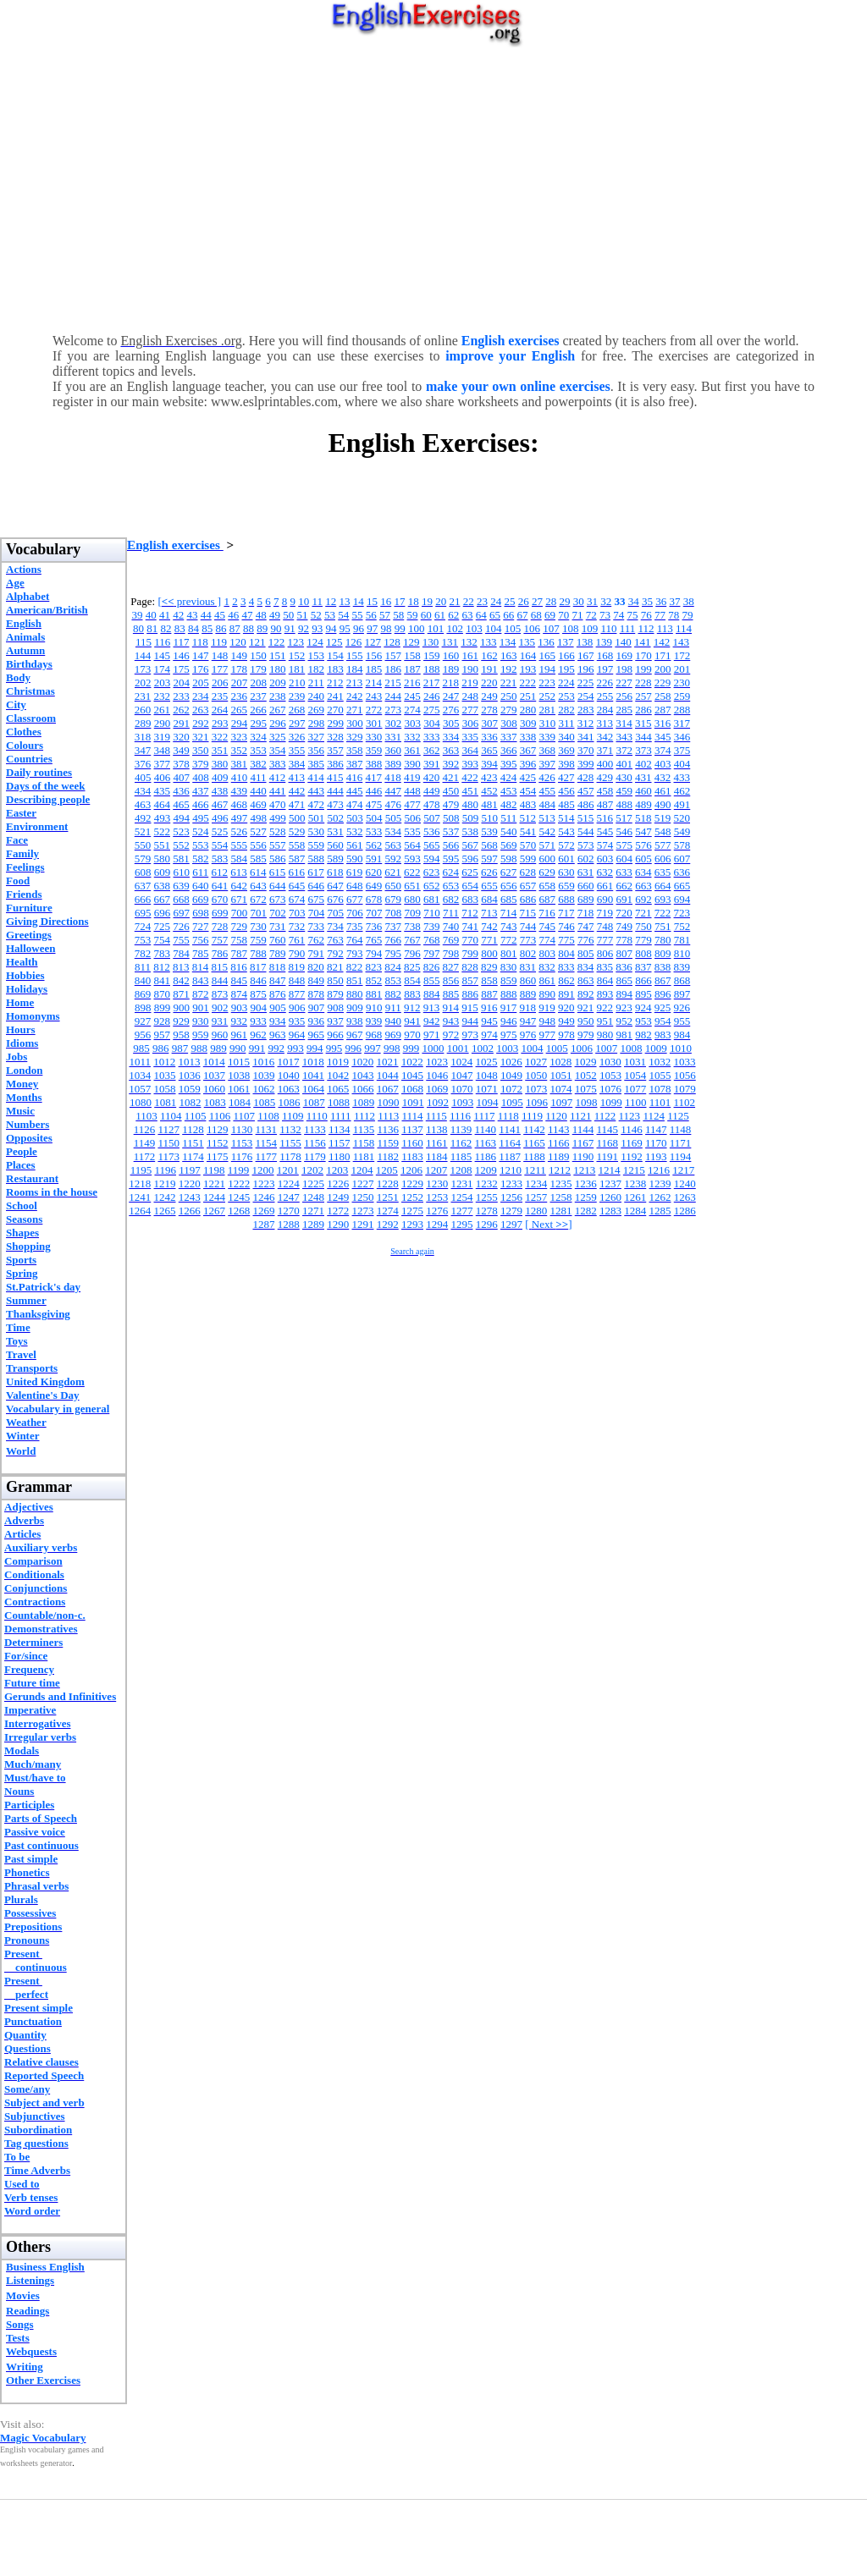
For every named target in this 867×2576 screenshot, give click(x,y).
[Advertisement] (433, 186)
